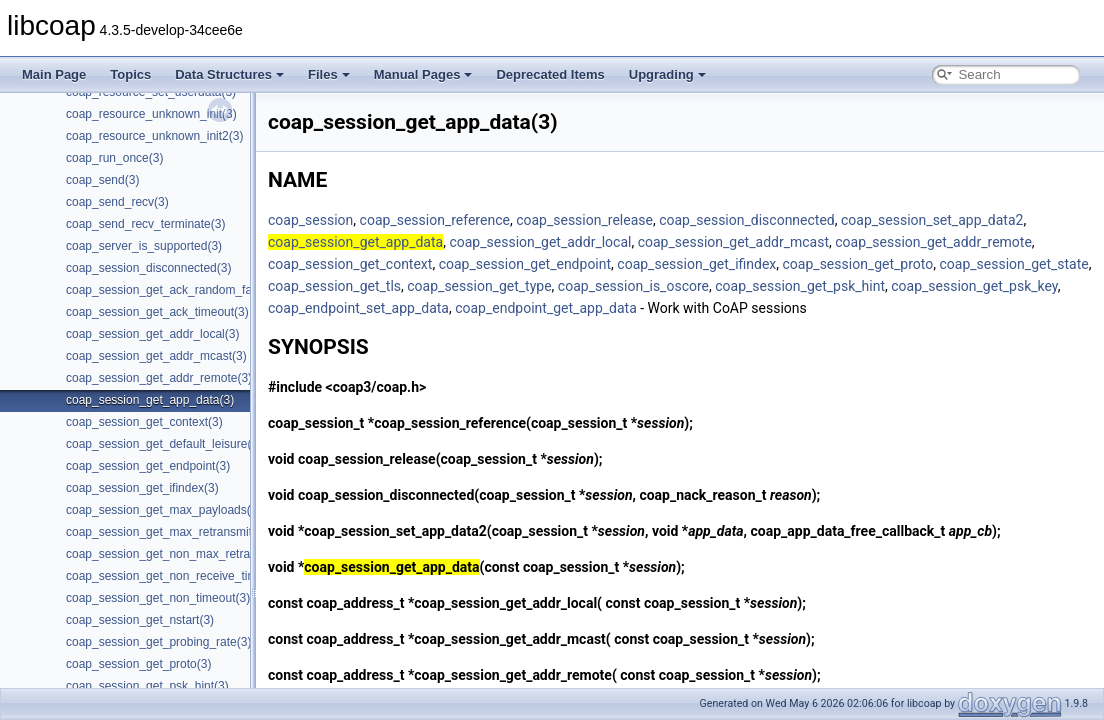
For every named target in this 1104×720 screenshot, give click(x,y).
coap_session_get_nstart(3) (140, 620)
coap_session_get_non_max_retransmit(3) (179, 554)
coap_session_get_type (479, 286)
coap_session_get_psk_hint (800, 286)
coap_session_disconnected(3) (148, 268)
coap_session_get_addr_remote (933, 242)
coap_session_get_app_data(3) (150, 400)
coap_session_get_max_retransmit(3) (166, 532)
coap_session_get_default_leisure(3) (164, 444)
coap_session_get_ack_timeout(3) (157, 312)
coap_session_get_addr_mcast (733, 242)
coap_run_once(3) (114, 158)
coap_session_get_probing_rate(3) (158, 642)
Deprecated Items (550, 74)
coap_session (310, 220)
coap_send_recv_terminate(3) (145, 224)
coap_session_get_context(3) (144, 422)
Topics (130, 74)
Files (329, 74)
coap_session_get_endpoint (525, 264)
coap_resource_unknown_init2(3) (154, 136)
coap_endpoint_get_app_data (546, 308)
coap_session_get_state (1013, 264)
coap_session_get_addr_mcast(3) (156, 356)
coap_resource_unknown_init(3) (151, 114)
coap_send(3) (102, 180)
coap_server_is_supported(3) (144, 246)
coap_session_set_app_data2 (932, 220)
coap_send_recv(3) (117, 202)
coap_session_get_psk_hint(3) (147, 686)
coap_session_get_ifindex (696, 264)
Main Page (54, 74)
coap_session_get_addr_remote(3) (159, 378)
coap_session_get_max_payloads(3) (163, 510)
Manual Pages (423, 74)
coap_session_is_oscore (633, 286)
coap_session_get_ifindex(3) (142, 488)
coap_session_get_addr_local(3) (152, 334)
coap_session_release (584, 220)
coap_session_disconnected (747, 220)
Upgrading (667, 74)
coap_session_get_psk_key (974, 286)
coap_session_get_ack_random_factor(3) (176, 290)
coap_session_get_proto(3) (138, 664)
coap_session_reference (435, 220)
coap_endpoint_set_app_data (358, 308)
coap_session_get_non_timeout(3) (158, 598)
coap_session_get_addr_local (540, 242)
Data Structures (229, 74)
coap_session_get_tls (334, 286)
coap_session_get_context (350, 264)
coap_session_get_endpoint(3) (148, 466)
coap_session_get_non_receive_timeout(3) (180, 576)
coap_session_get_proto (858, 264)
